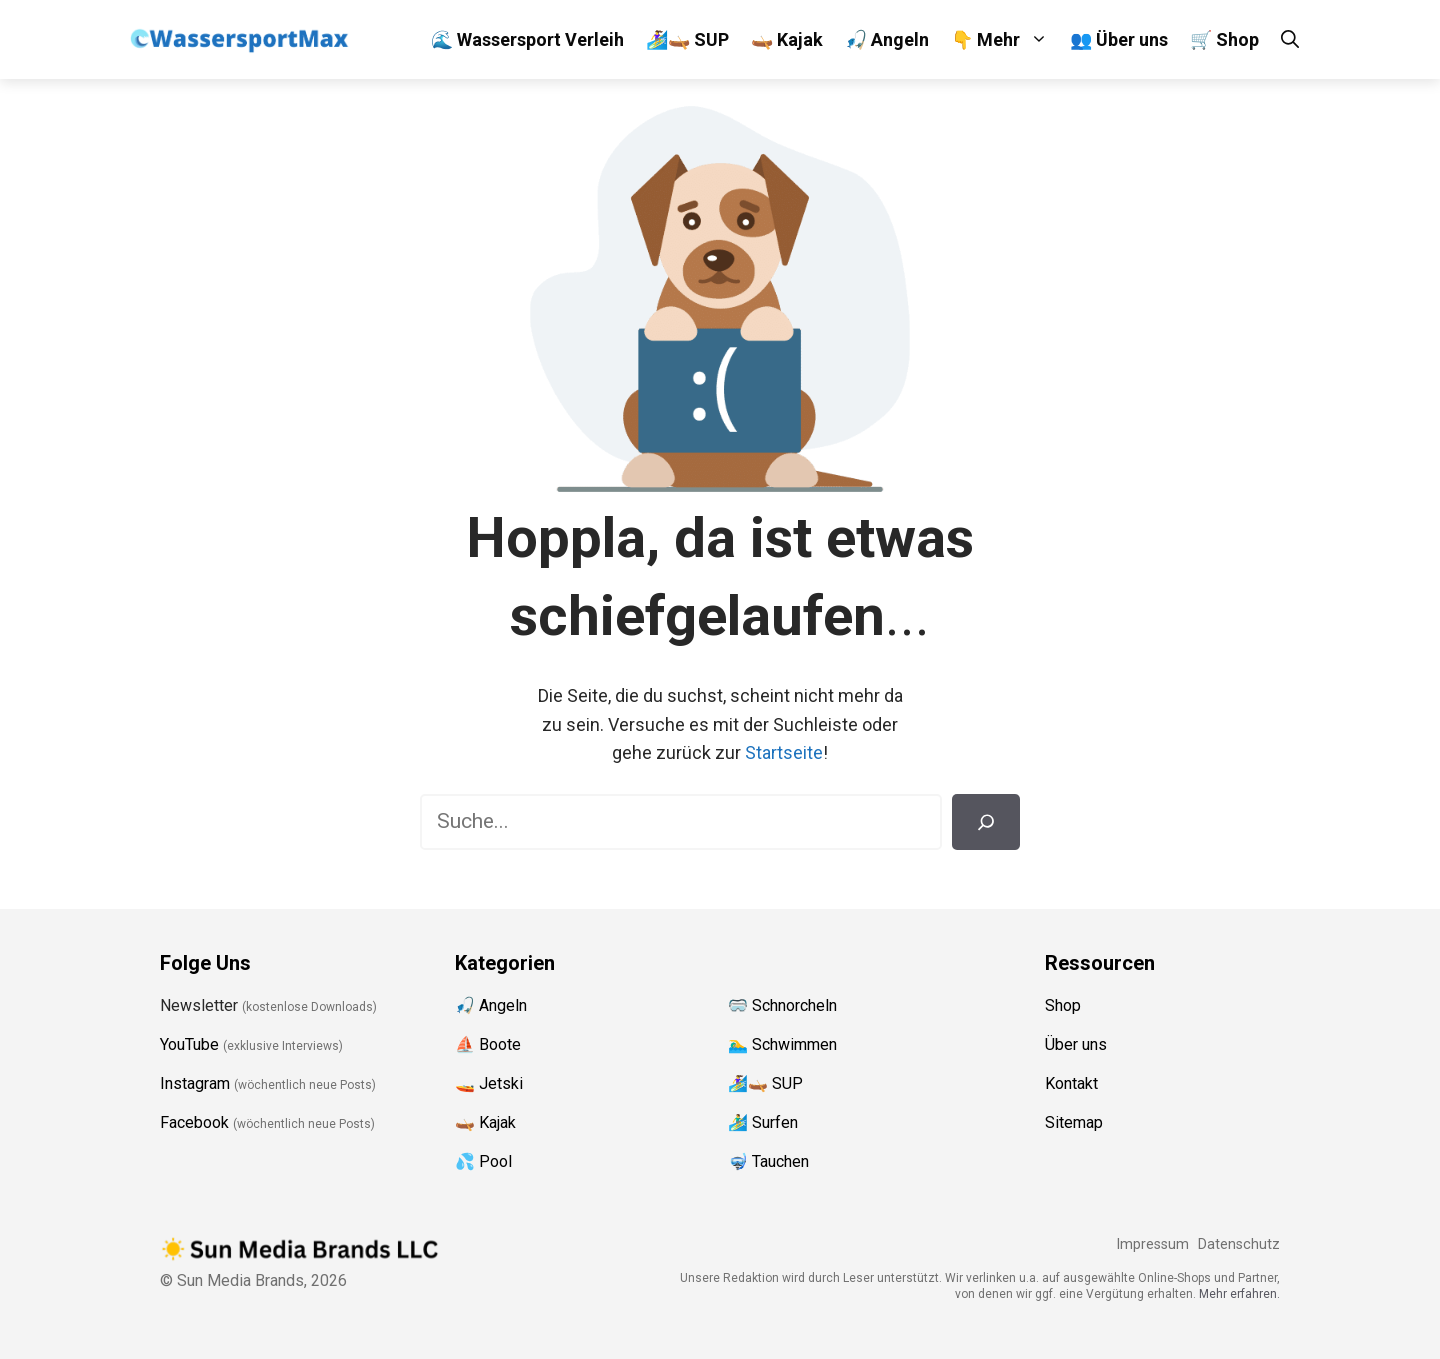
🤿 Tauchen (768, 1161)
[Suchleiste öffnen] (1290, 39)
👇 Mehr (1005, 39)
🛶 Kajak (787, 39)
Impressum (1152, 1244)
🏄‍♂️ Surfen (763, 1122)
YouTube (189, 1044)
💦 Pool (483, 1161)
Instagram (195, 1083)
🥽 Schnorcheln (782, 1005)
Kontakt (1071, 1083)
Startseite (784, 752)
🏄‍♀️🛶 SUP (687, 39)
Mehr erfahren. (1239, 1294)
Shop (1063, 1005)
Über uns (1076, 1044)
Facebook (194, 1122)
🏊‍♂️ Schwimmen (782, 1044)
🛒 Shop (1224, 39)
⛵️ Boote (488, 1044)
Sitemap (1074, 1122)
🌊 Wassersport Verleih (527, 39)
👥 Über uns (1119, 39)
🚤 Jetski (489, 1083)
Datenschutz (1239, 1244)
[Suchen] (986, 822)
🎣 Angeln (887, 39)
